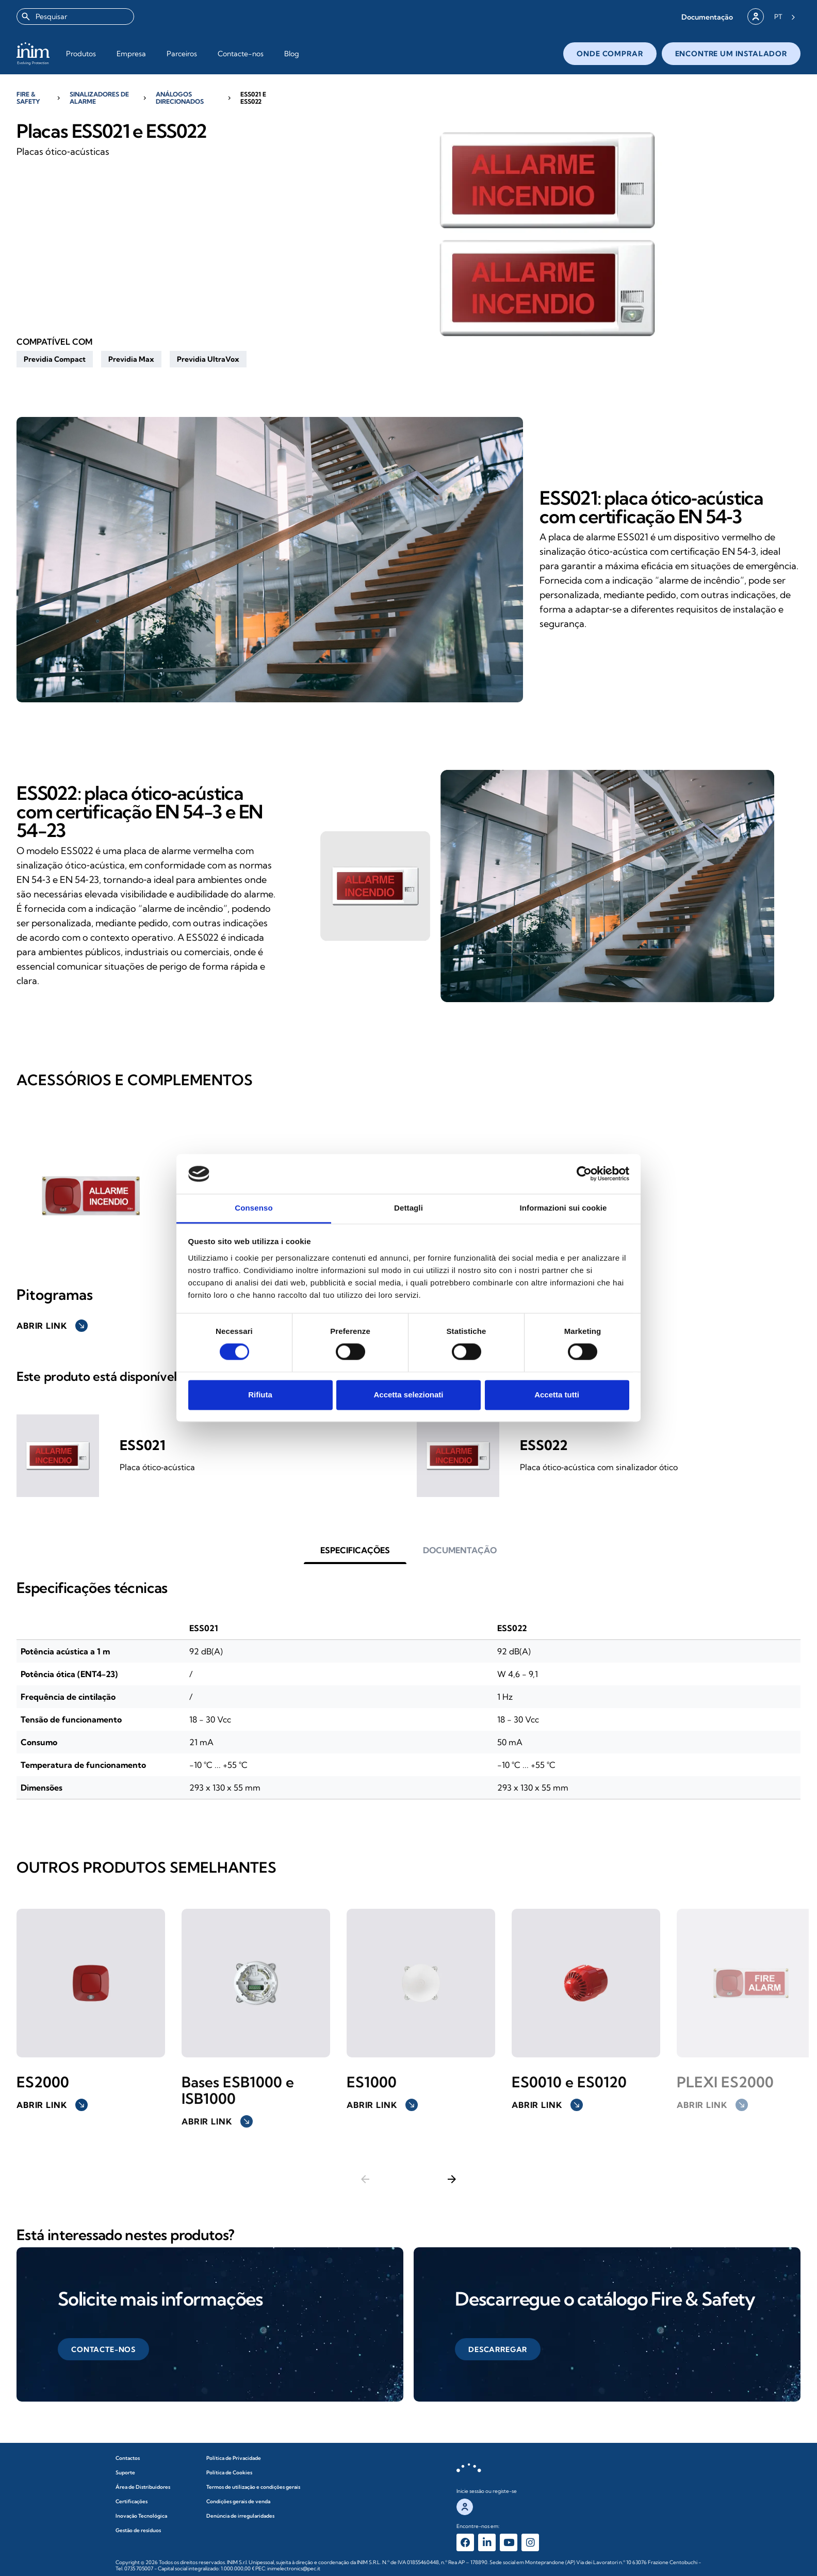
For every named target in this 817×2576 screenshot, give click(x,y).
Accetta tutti (556, 1394)
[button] (707, 17)
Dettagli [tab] (408, 1207)
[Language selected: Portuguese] (784, 16)
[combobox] (75, 16)
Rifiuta (260, 1394)
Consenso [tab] (253, 1207)
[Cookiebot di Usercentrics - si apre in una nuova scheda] (584, 1174)
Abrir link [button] (52, 1325)
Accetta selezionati (408, 1394)
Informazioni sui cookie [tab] (563, 1207)
